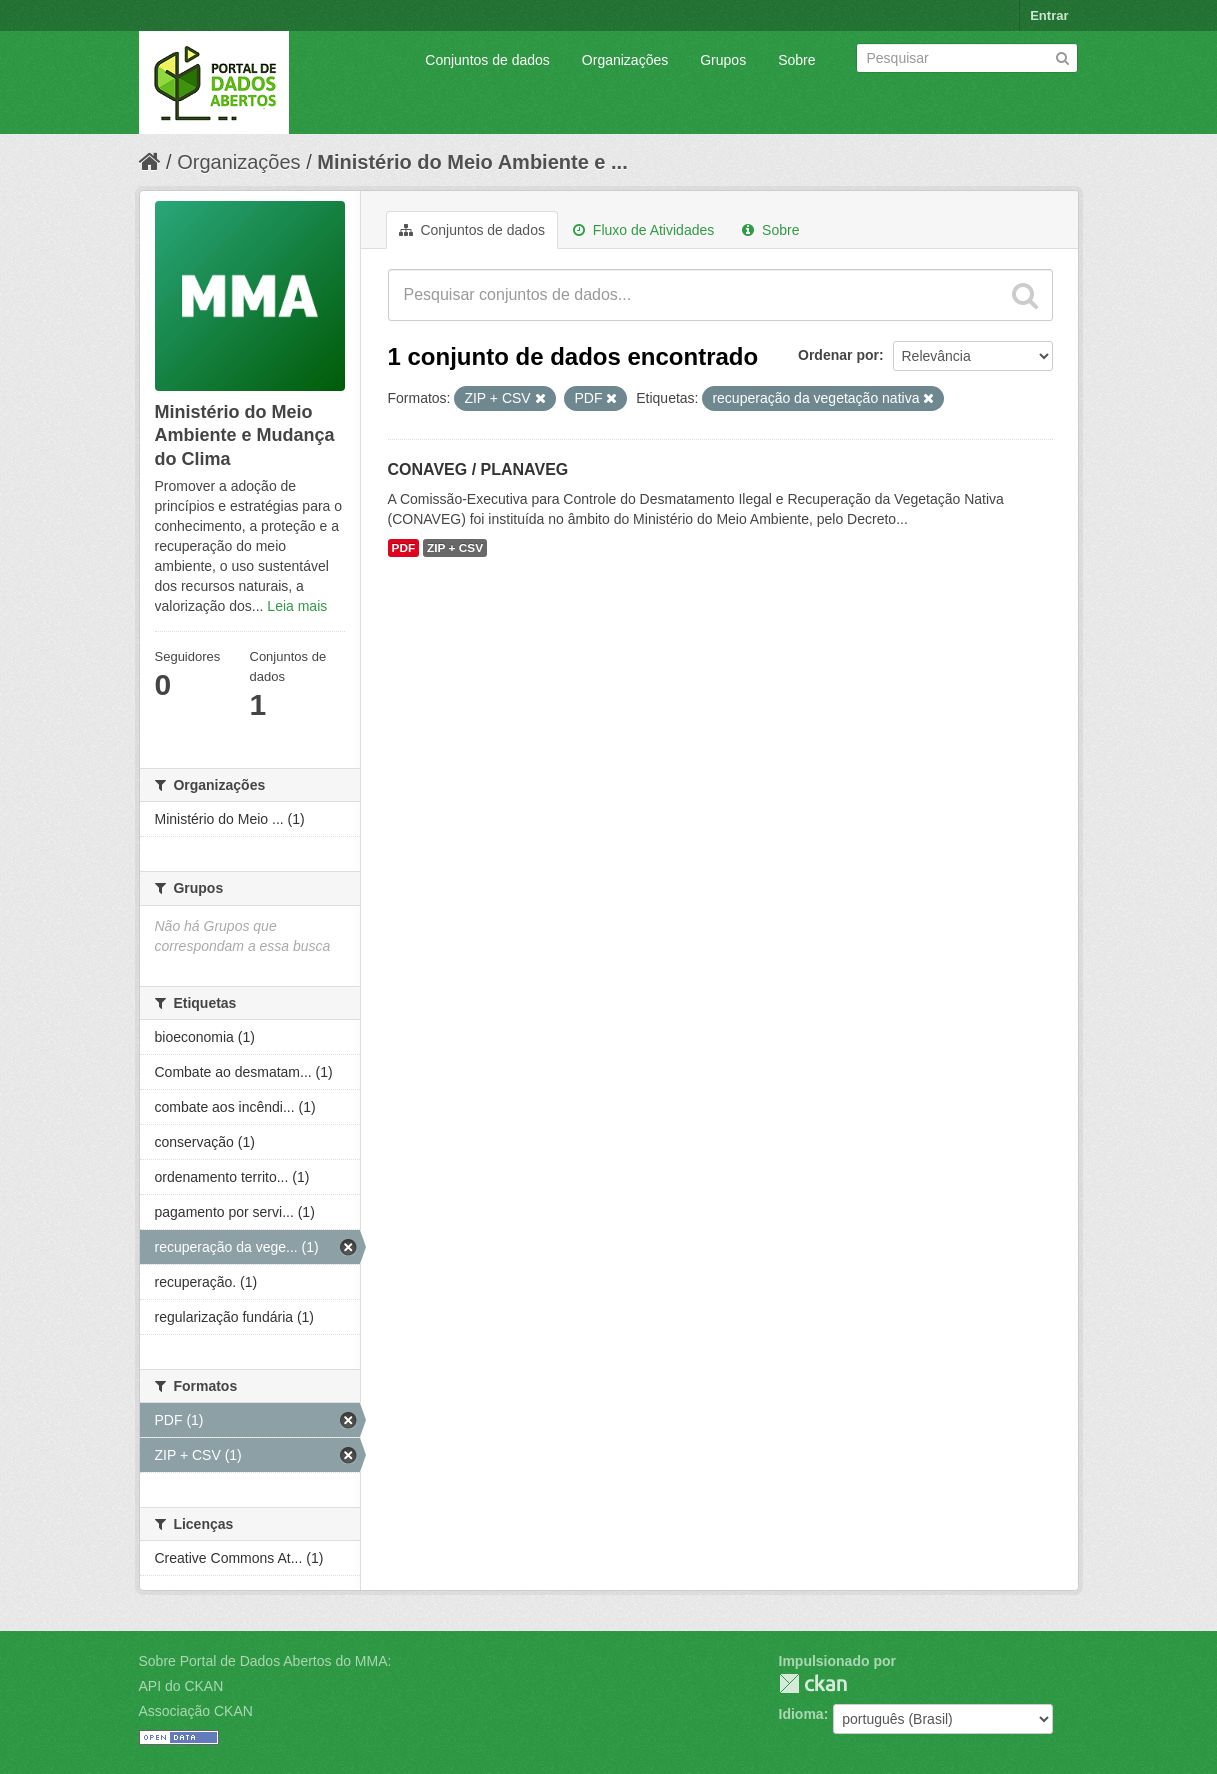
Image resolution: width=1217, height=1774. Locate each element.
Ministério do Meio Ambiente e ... (472, 162)
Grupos (723, 60)
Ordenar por (838, 355)
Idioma (801, 1714)
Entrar (1049, 15)
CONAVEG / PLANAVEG (478, 469)
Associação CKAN (196, 1711)
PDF (404, 548)
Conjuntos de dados (487, 60)
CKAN (813, 1683)
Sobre (796, 60)
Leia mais (297, 606)
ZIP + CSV (455, 548)
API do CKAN (181, 1686)
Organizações (625, 60)
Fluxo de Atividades (643, 230)
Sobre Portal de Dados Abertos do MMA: (265, 1661)
